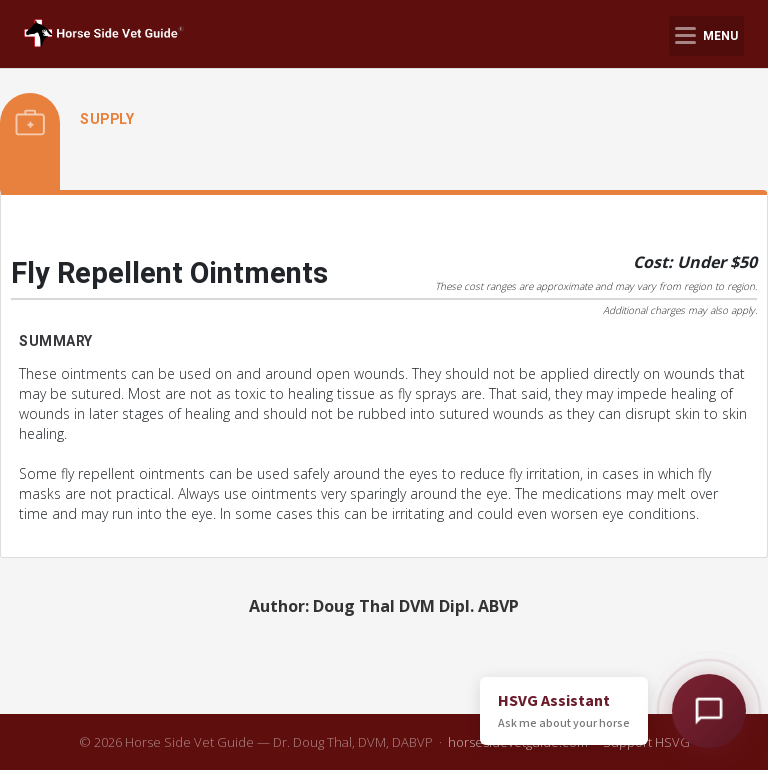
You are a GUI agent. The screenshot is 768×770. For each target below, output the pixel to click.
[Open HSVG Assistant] (709, 711)
